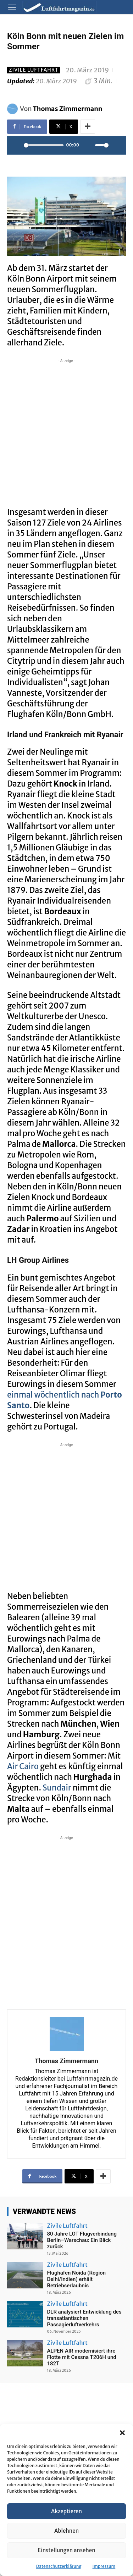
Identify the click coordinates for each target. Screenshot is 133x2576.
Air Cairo (23, 1766)
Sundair (57, 1788)
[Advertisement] (66, 431)
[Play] (16, 145)
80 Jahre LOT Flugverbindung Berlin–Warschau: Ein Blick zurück (82, 2240)
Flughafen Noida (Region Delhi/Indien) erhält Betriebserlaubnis (76, 2279)
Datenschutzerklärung (59, 2566)
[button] (122, 2432)
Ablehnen (66, 2530)
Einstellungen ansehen (66, 2550)
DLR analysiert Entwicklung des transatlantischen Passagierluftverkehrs (84, 2318)
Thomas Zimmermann (67, 109)
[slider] (43, 145)
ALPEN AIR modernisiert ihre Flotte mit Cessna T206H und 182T (81, 2357)
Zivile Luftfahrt (33, 70)
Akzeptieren (66, 2511)
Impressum (104, 2566)
